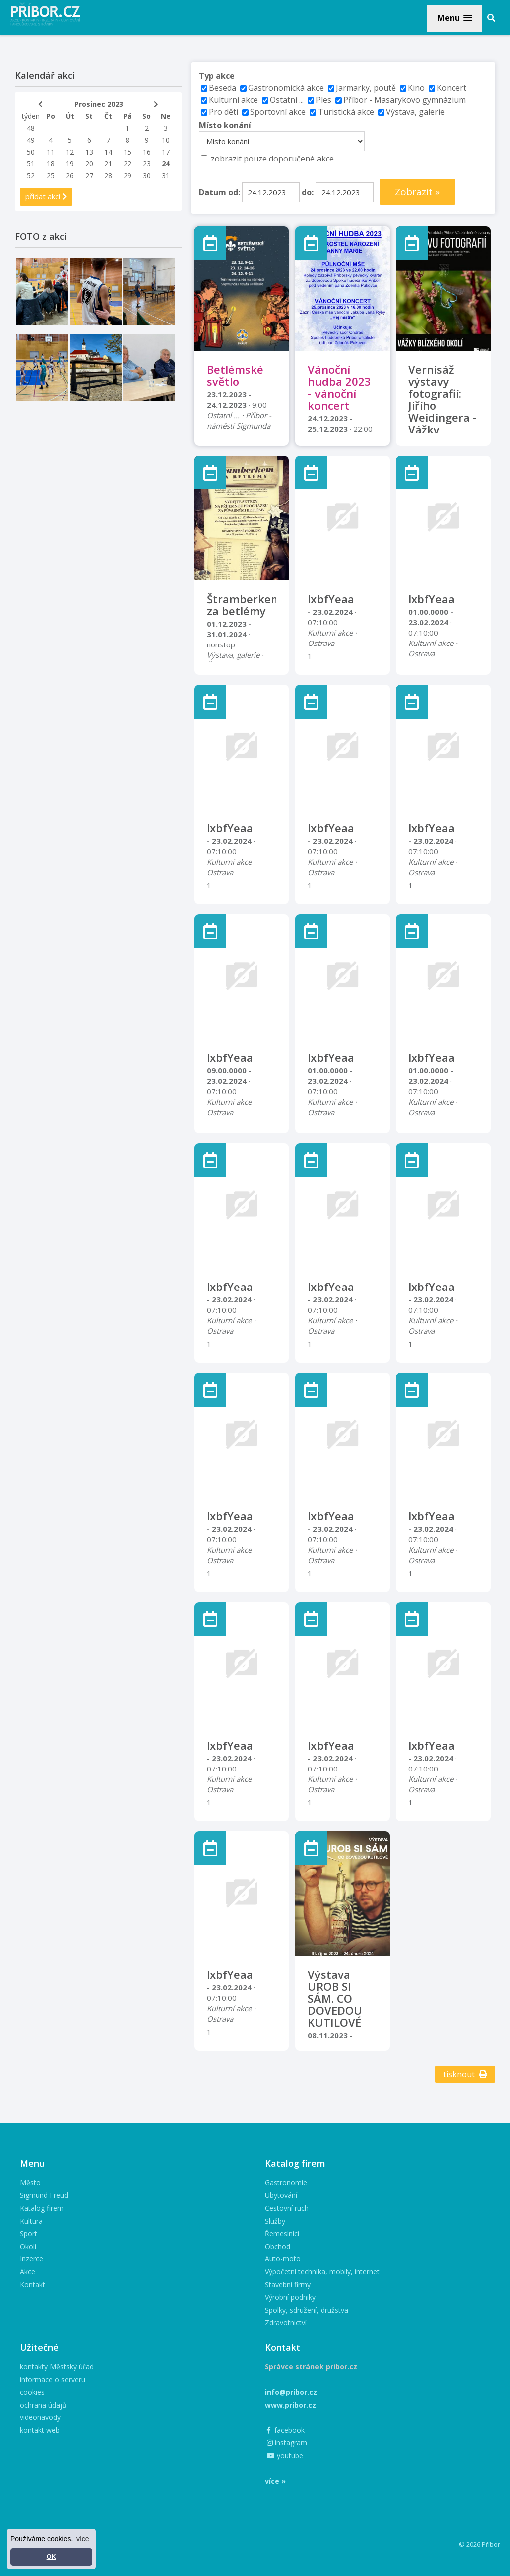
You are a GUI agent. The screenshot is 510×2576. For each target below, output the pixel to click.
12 (70, 152)
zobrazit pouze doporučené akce (272, 158)
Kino (416, 87)
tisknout (465, 2074)
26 (70, 175)
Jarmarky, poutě (366, 87)
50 (31, 152)
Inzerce (31, 2258)
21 (108, 163)
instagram (287, 2442)
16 (147, 152)
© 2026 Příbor (479, 2544)
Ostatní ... (287, 99)
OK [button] (51, 2556)
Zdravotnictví (286, 2322)
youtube (285, 2455)
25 (51, 175)
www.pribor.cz (290, 2405)
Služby (275, 2221)
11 (51, 152)
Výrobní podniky (290, 2297)
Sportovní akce (278, 111)
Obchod (277, 2246)
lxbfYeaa (331, 598)
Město (30, 2182)
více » (275, 2481)
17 (166, 152)
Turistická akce (346, 111)
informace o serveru (52, 2379)
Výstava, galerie (415, 111)
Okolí (28, 2246)
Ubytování (281, 2195)
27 (89, 175)
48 (31, 128)
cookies (32, 2392)
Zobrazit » (417, 191)
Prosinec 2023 (98, 104)
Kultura (31, 2221)
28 (108, 175)
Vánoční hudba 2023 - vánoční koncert (339, 387)
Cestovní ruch (287, 2208)
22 (127, 163)
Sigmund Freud (44, 2195)
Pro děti (223, 111)
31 (166, 175)
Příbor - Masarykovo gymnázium (404, 99)
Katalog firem (42, 2208)
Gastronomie (286, 2182)
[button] (454, 18)
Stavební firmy (288, 2284)
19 (70, 163)
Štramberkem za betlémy (244, 604)
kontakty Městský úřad (57, 2366)
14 (108, 152)
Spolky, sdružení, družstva (306, 2310)
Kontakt (32, 2284)
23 (147, 163)
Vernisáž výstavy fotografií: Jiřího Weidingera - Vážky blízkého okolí (442, 411)
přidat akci (46, 196)
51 (31, 163)
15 (127, 152)
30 (147, 175)
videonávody (40, 2417)
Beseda (222, 87)
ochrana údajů (43, 2405)
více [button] (82, 2539)
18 (51, 163)
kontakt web (40, 2430)
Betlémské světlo (235, 375)
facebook (286, 2430)
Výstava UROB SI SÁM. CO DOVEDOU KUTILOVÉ (335, 1998)
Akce (27, 2271)
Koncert (451, 87)
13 (89, 152)
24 (166, 163)
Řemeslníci (282, 2233)
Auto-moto (283, 2258)
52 (31, 175)
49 (31, 140)
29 (127, 175)
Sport (28, 2233)
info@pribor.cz (291, 2392)
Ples (323, 99)
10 (166, 140)
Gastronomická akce (286, 87)
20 (89, 163)
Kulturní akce (234, 99)
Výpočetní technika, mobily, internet (322, 2271)
